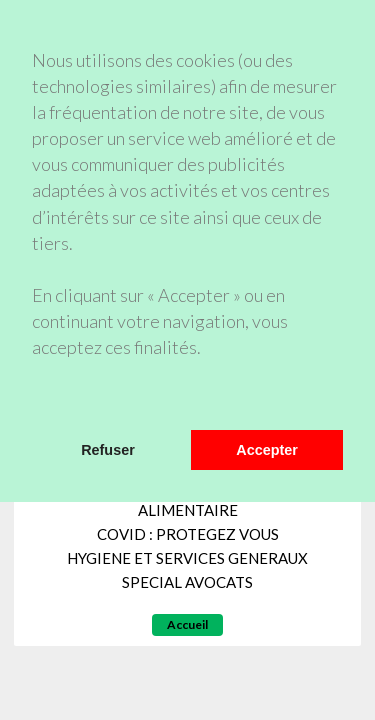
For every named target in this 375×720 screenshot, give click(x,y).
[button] (35, 404)
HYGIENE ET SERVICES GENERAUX (187, 558)
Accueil (187, 624)
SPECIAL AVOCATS (187, 582)
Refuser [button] (108, 450)
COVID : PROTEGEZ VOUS (188, 534)
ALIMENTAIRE (188, 510)
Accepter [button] (267, 450)
